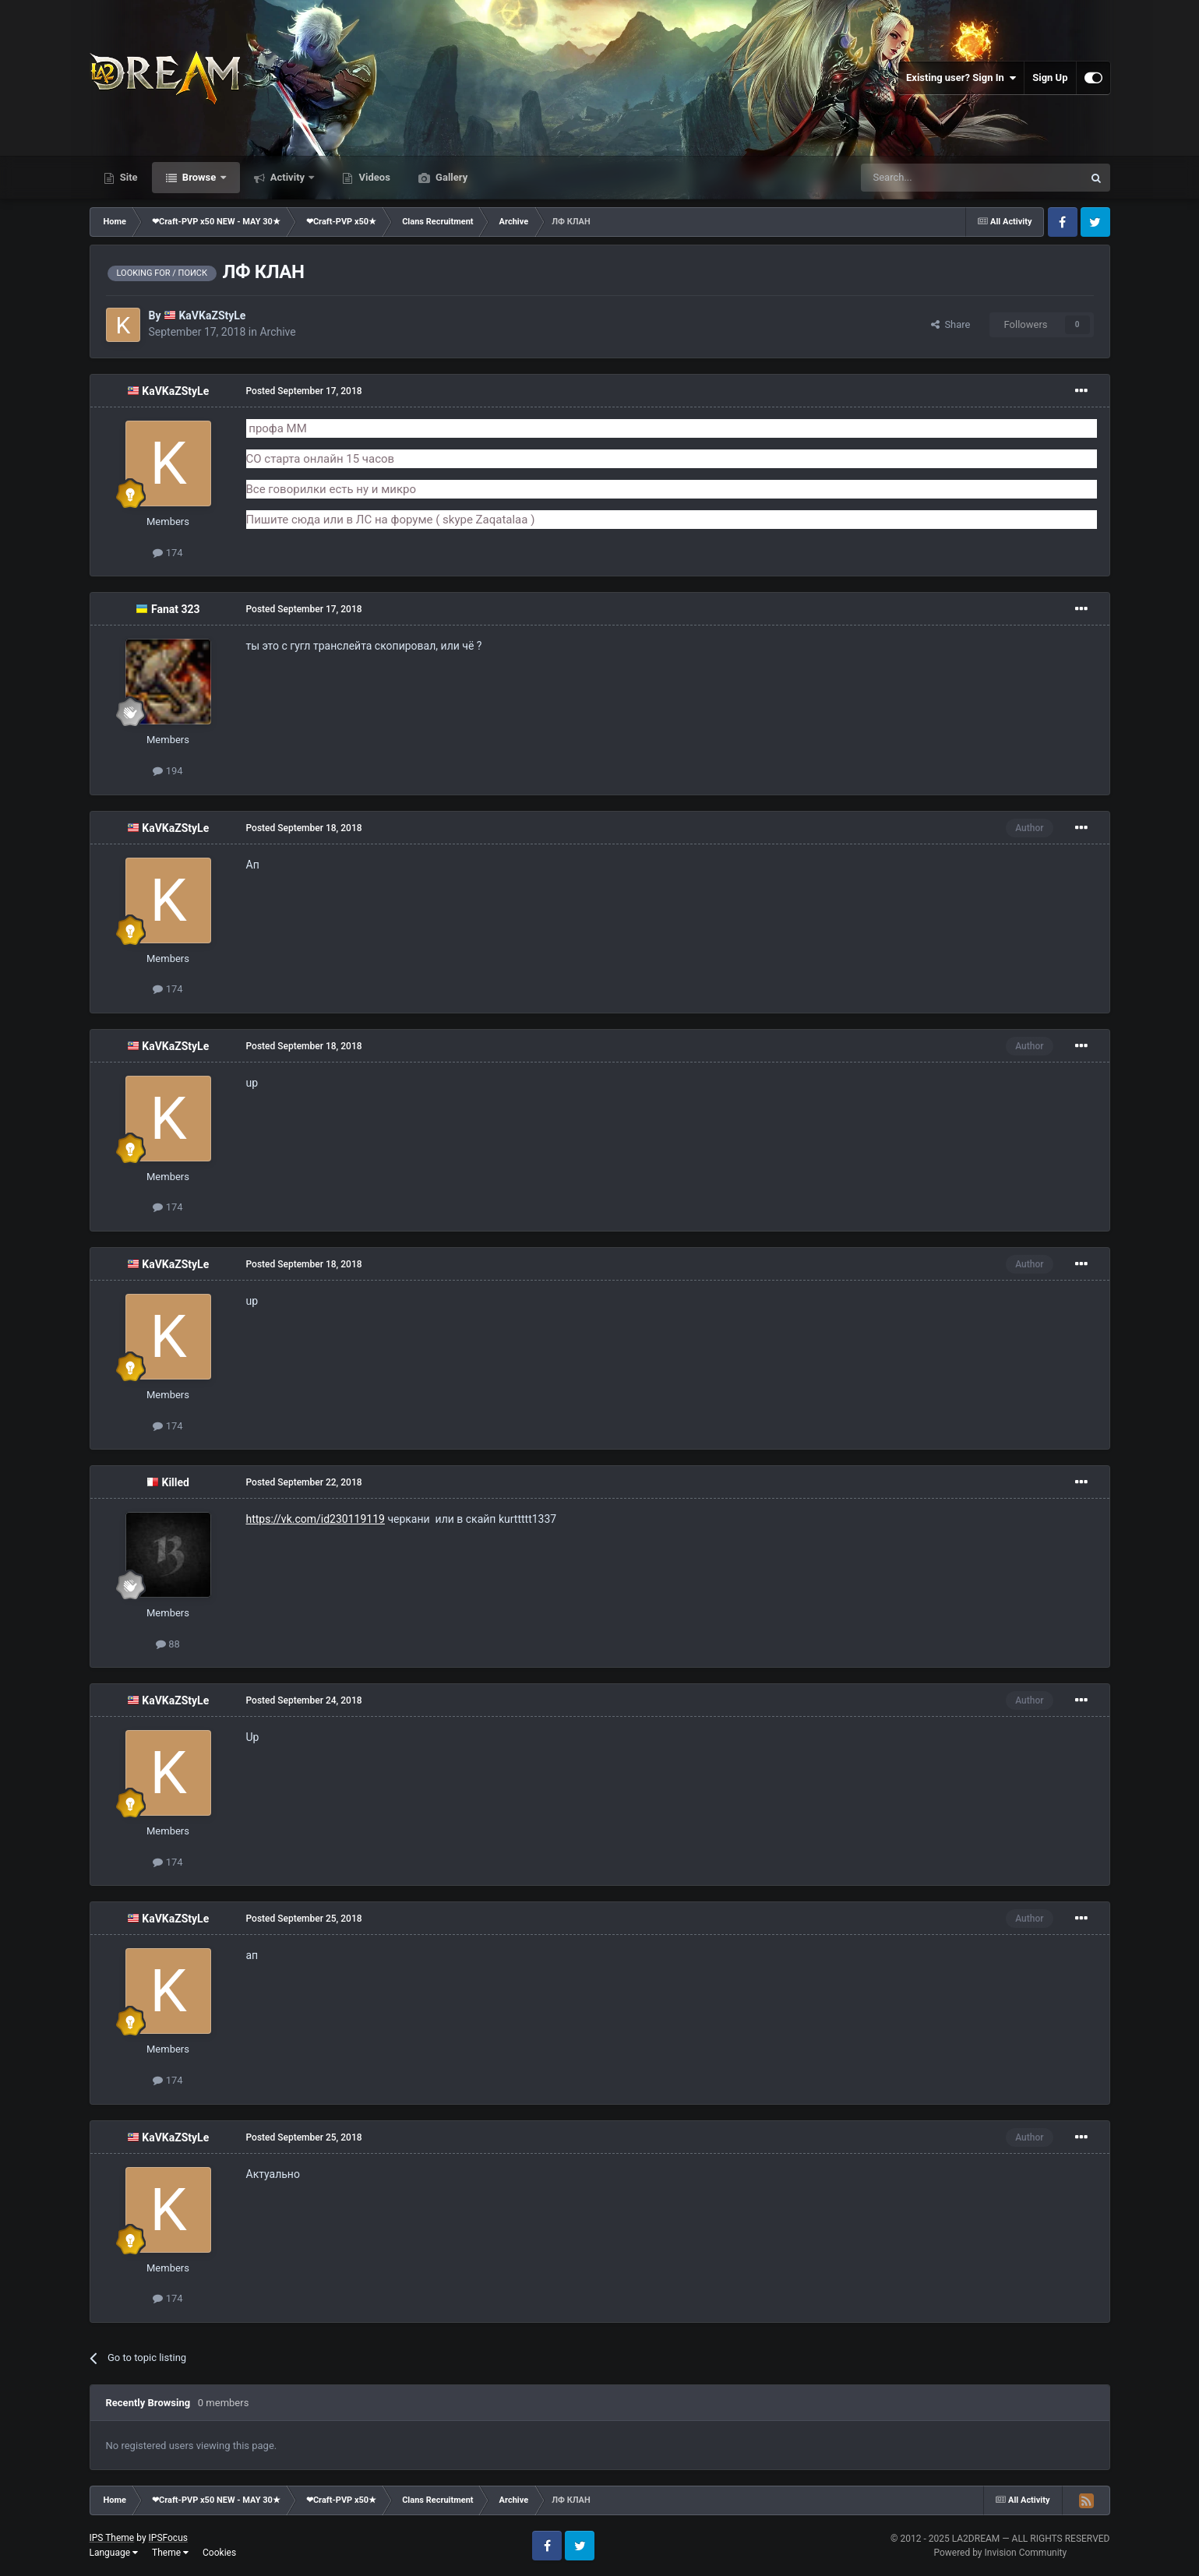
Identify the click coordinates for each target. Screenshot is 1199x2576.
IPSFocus (168, 2537)
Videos (373, 177)
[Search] (935, 178)
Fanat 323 (175, 609)
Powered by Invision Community (1000, 2552)
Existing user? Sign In (961, 78)
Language (114, 2552)
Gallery (450, 177)
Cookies (219, 2552)
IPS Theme (112, 2537)
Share (951, 324)
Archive (277, 332)
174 (167, 553)
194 (167, 771)
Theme (170, 2552)
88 (168, 1644)
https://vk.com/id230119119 (315, 1519)
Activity (288, 177)
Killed (175, 1482)
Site (128, 177)
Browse (199, 177)
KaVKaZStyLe (211, 315)
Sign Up (1049, 77)
